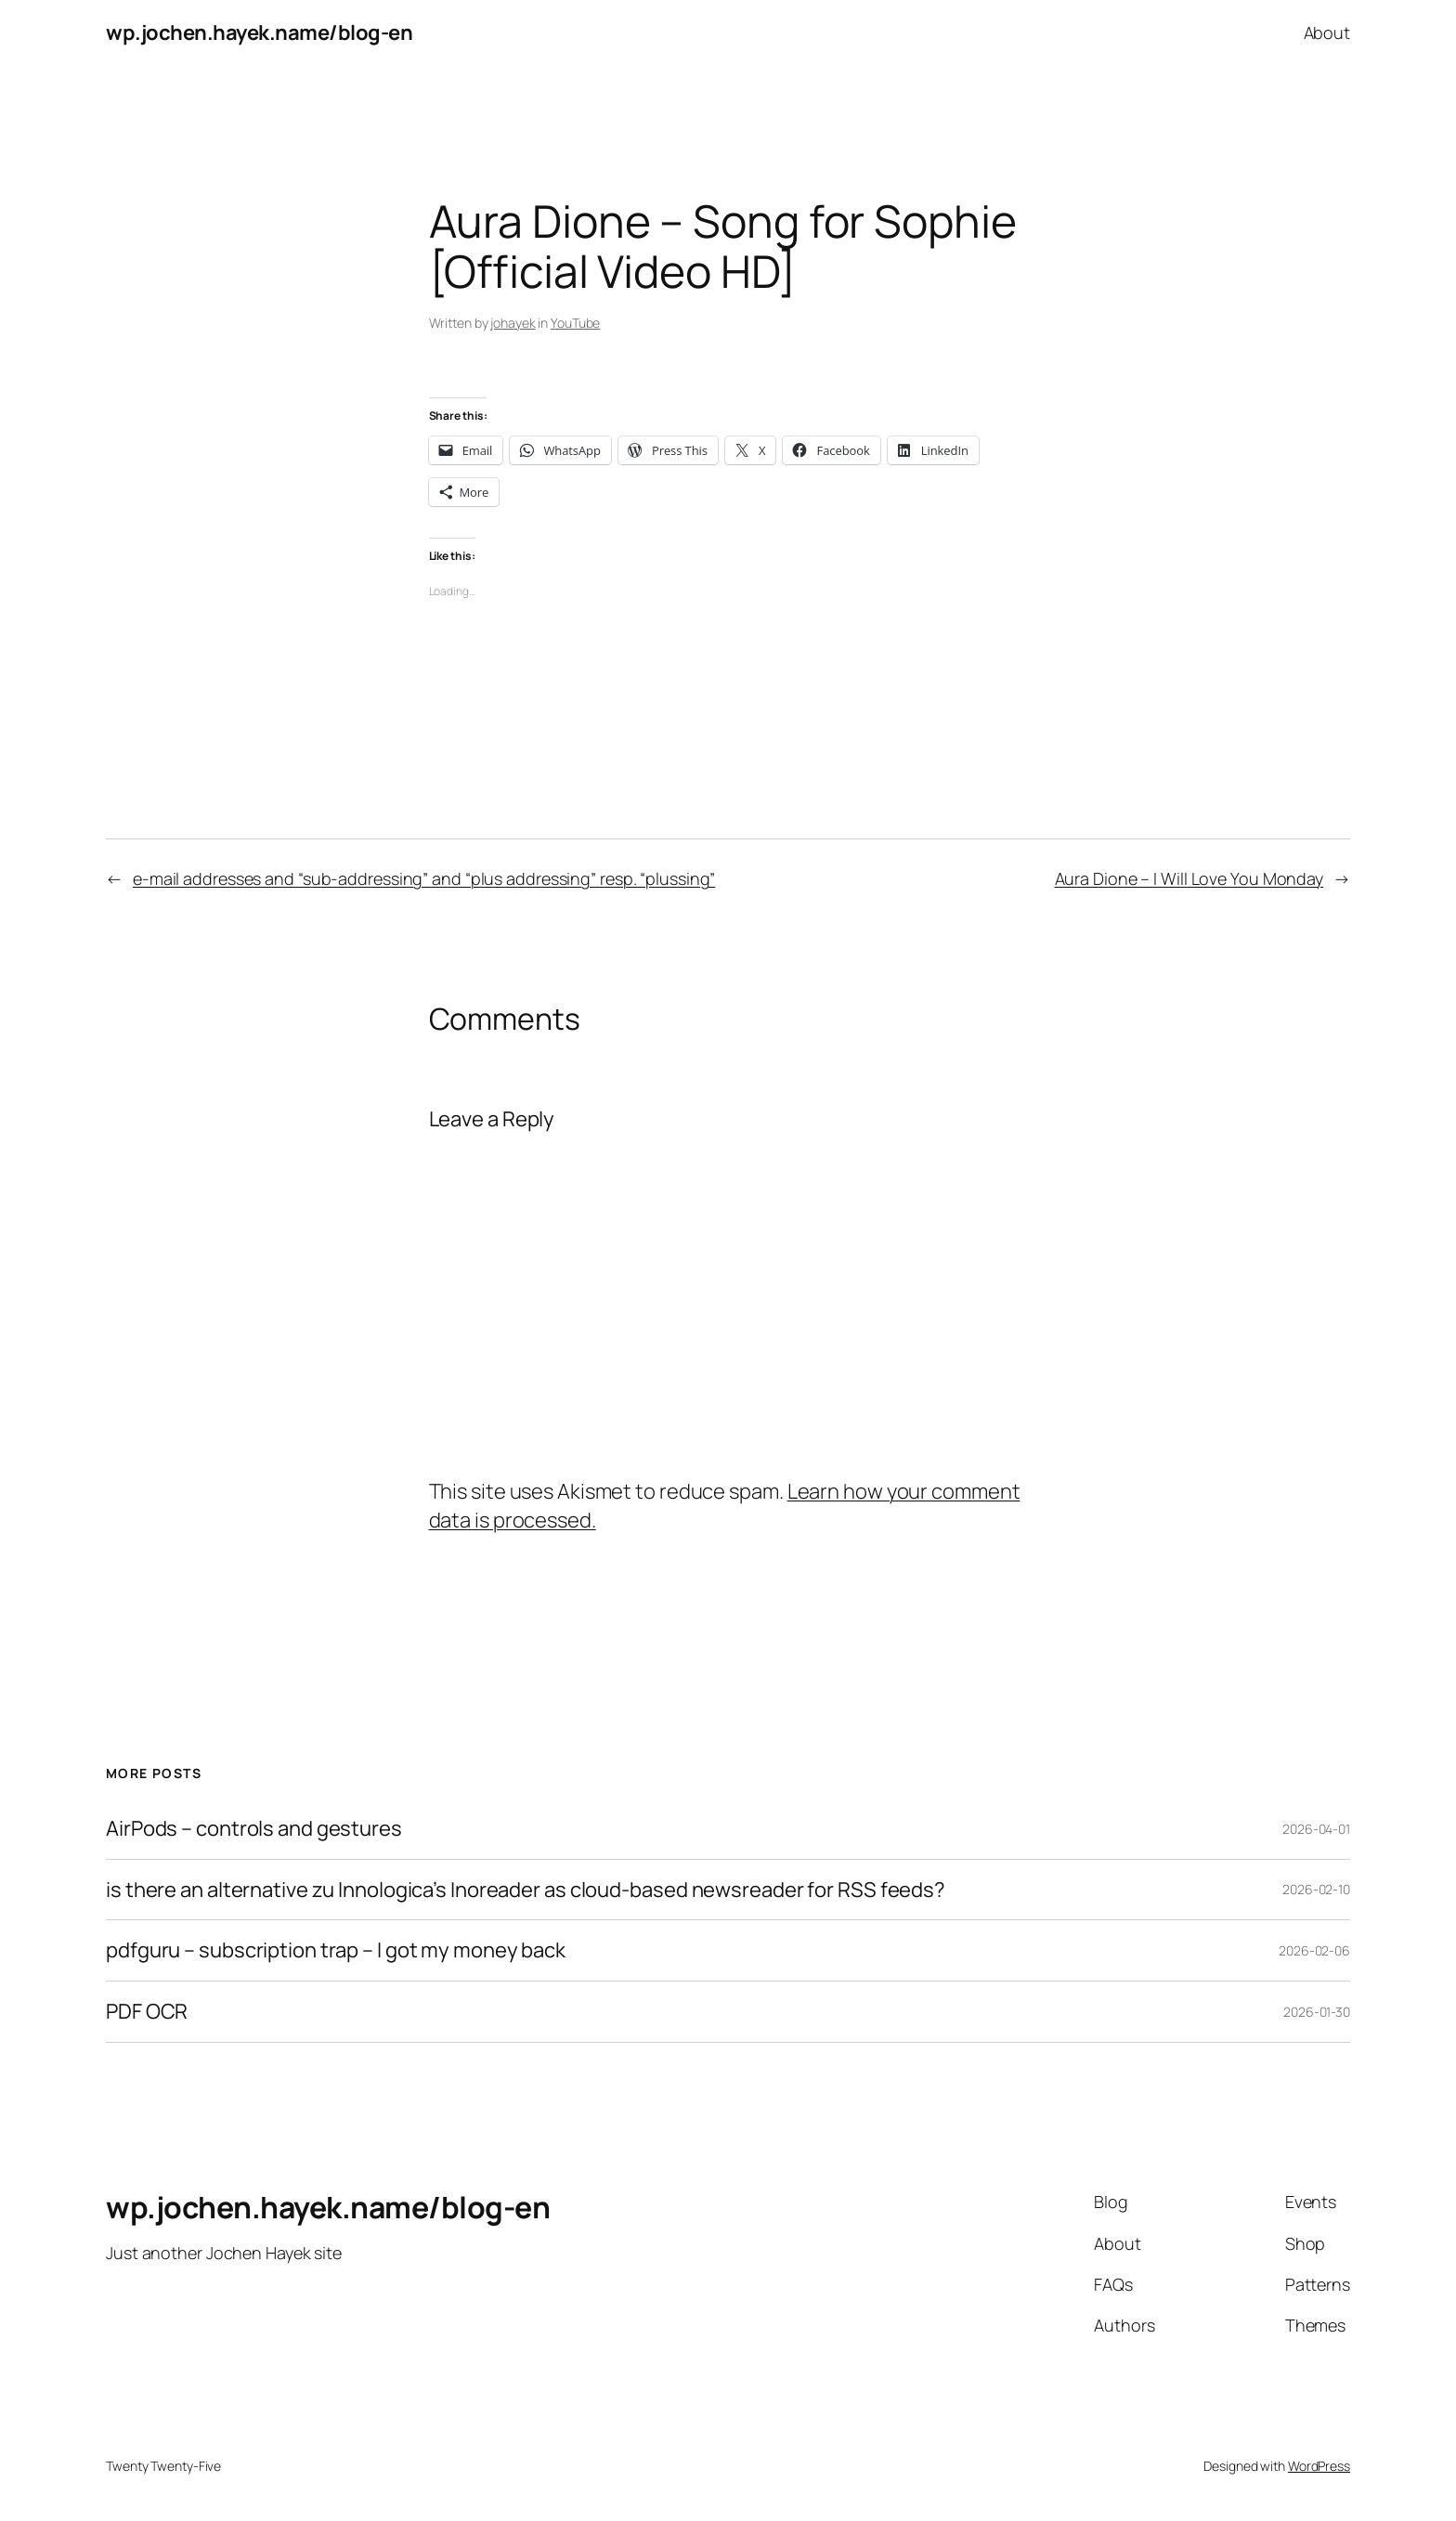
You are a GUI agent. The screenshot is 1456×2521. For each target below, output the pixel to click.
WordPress (1319, 2466)
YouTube (575, 322)
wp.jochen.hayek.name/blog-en (259, 32)
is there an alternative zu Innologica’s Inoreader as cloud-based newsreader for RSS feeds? (525, 1890)
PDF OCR (147, 2011)
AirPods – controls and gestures (254, 1828)
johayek (512, 322)
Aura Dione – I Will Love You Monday (1189, 878)
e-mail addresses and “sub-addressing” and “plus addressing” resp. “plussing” (424, 878)
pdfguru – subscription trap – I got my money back (336, 1950)
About (1327, 32)
